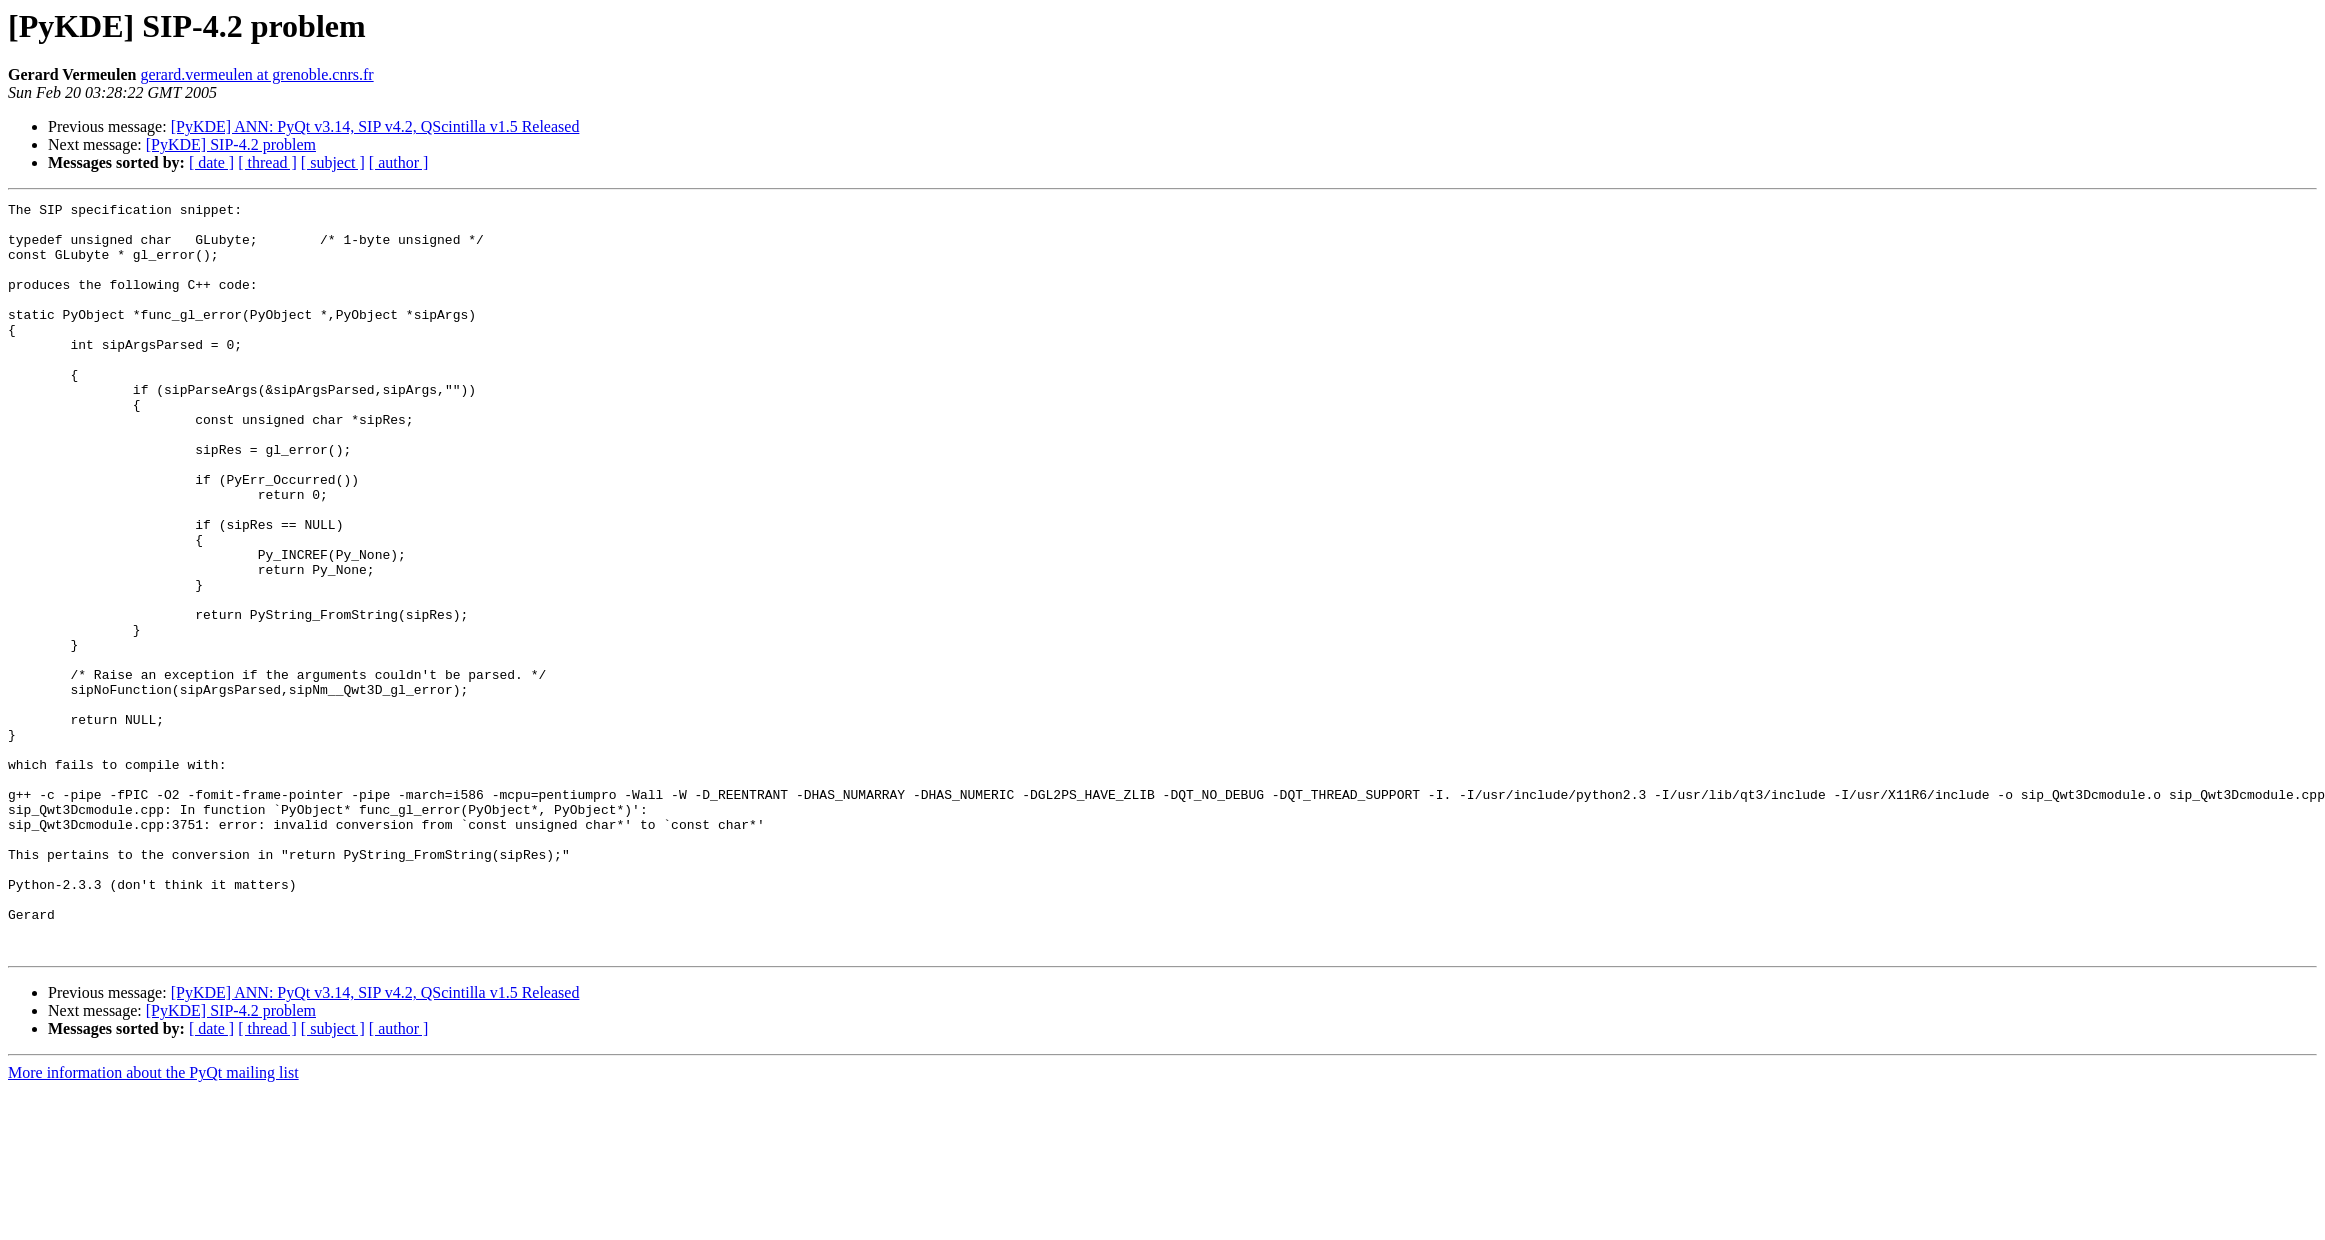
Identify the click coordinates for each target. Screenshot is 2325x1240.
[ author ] (399, 162)
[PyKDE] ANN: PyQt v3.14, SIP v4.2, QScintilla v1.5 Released (375, 126)
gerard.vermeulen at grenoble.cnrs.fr (256, 74)
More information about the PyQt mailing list (153, 1222)
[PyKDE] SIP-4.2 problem (231, 144)
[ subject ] (333, 162)
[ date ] (211, 162)
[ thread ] (267, 162)
